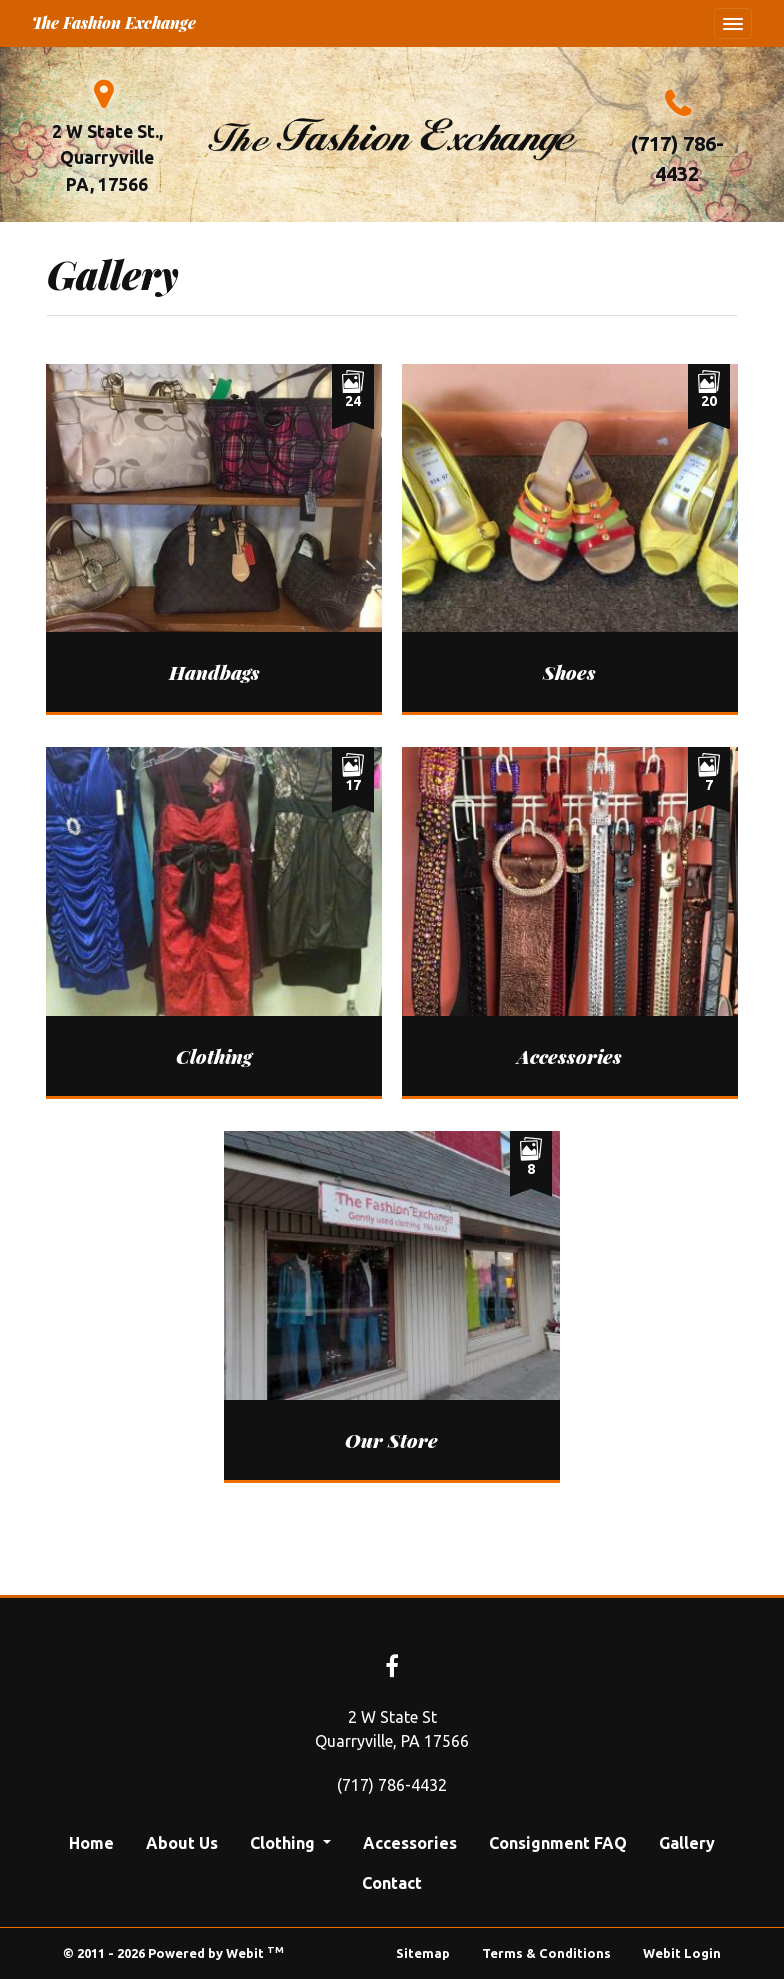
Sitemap (423, 1953)
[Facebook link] (392, 1667)
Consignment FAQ (558, 1843)
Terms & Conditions (546, 1953)
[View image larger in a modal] (214, 538)
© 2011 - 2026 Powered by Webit (173, 1952)
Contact (392, 1883)
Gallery (687, 1843)
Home (91, 1843)
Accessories (410, 1843)
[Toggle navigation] (733, 24)
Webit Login (682, 1953)
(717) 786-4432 (677, 158)
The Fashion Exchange (114, 22)
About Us (182, 1843)
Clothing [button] (284, 1843)
